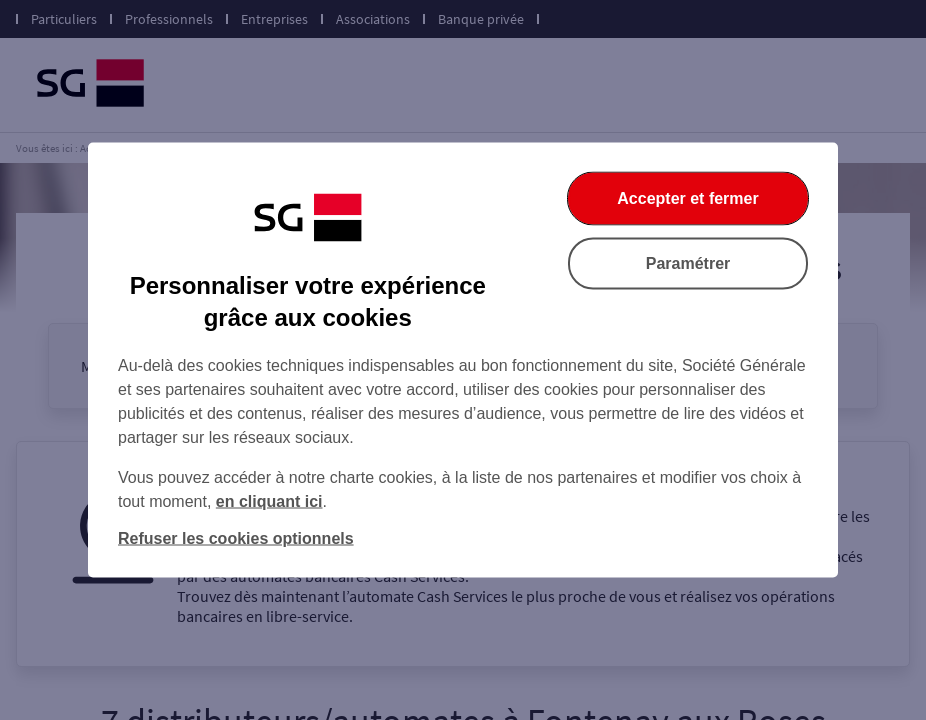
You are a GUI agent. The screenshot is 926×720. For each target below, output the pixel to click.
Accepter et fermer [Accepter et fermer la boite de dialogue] (687, 198)
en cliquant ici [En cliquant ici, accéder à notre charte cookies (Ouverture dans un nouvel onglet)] (269, 501)
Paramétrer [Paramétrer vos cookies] (688, 263)
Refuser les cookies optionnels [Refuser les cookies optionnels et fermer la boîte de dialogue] (236, 538)
